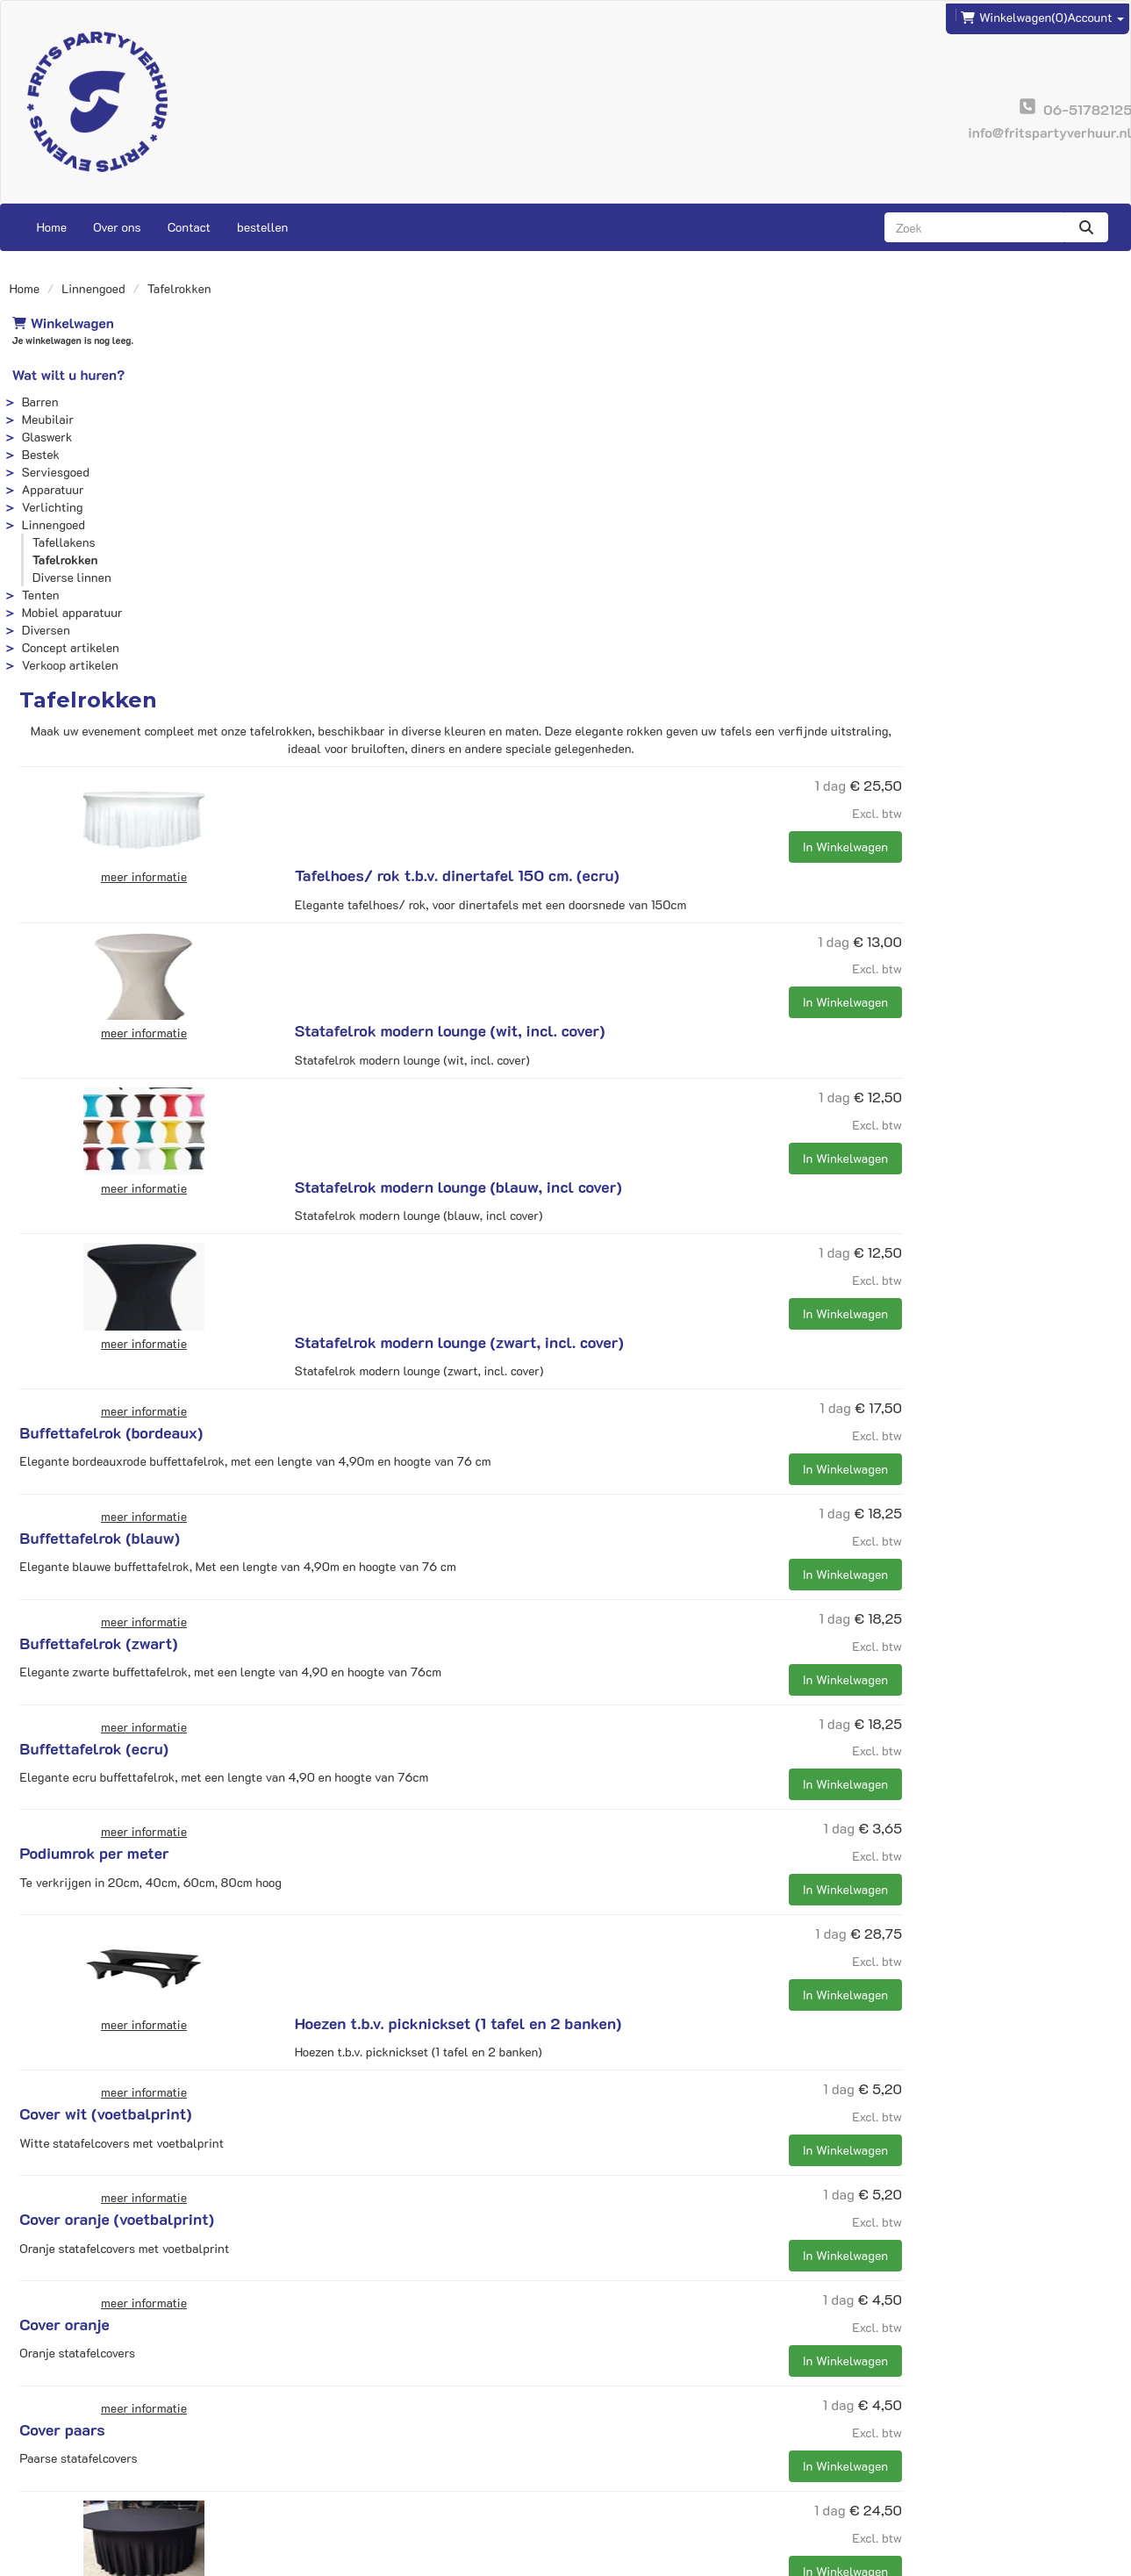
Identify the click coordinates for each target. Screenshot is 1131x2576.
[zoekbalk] (974, 227)
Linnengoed (93, 288)
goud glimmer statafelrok (602, 2130)
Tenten (38, 594)
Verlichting (50, 507)
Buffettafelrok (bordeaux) (604, 926)
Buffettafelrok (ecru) (587, 1242)
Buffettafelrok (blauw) (592, 1032)
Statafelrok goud (572, 2258)
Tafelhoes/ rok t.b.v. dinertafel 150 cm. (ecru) (674, 414)
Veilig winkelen (620, 2448)
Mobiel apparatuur (69, 612)
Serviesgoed (53, 471)
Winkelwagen (60, 322)
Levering (602, 2430)
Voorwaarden (614, 2466)
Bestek (38, 454)
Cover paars (555, 1896)
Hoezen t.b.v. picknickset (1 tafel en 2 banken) (676, 1452)
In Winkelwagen (1064, 472)
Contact (189, 227)
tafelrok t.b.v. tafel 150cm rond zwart (645, 2002)
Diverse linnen (69, 577)
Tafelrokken (63, 559)
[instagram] (1105, 2561)
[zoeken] (1086, 227)
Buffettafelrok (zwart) (591, 1137)
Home (52, 227)
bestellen (262, 227)
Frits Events (335, 2430)
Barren (37, 401)
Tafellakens (61, 542)
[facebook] (1074, 2561)
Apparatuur (50, 489)
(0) (1014, 15)
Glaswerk (44, 436)
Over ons (117, 227)
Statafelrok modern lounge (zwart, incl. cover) (676, 798)
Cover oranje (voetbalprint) (609, 1686)
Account (1095, 14)
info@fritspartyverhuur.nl (95, 2430)
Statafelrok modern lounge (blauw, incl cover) (676, 670)
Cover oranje (557, 1791)
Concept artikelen (68, 647)
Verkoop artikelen (67, 665)
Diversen (43, 629)
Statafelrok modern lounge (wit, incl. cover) (667, 542)
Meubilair (45, 419)
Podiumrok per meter (587, 1347)
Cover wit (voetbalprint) (598, 1580)
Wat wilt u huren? (66, 374)
